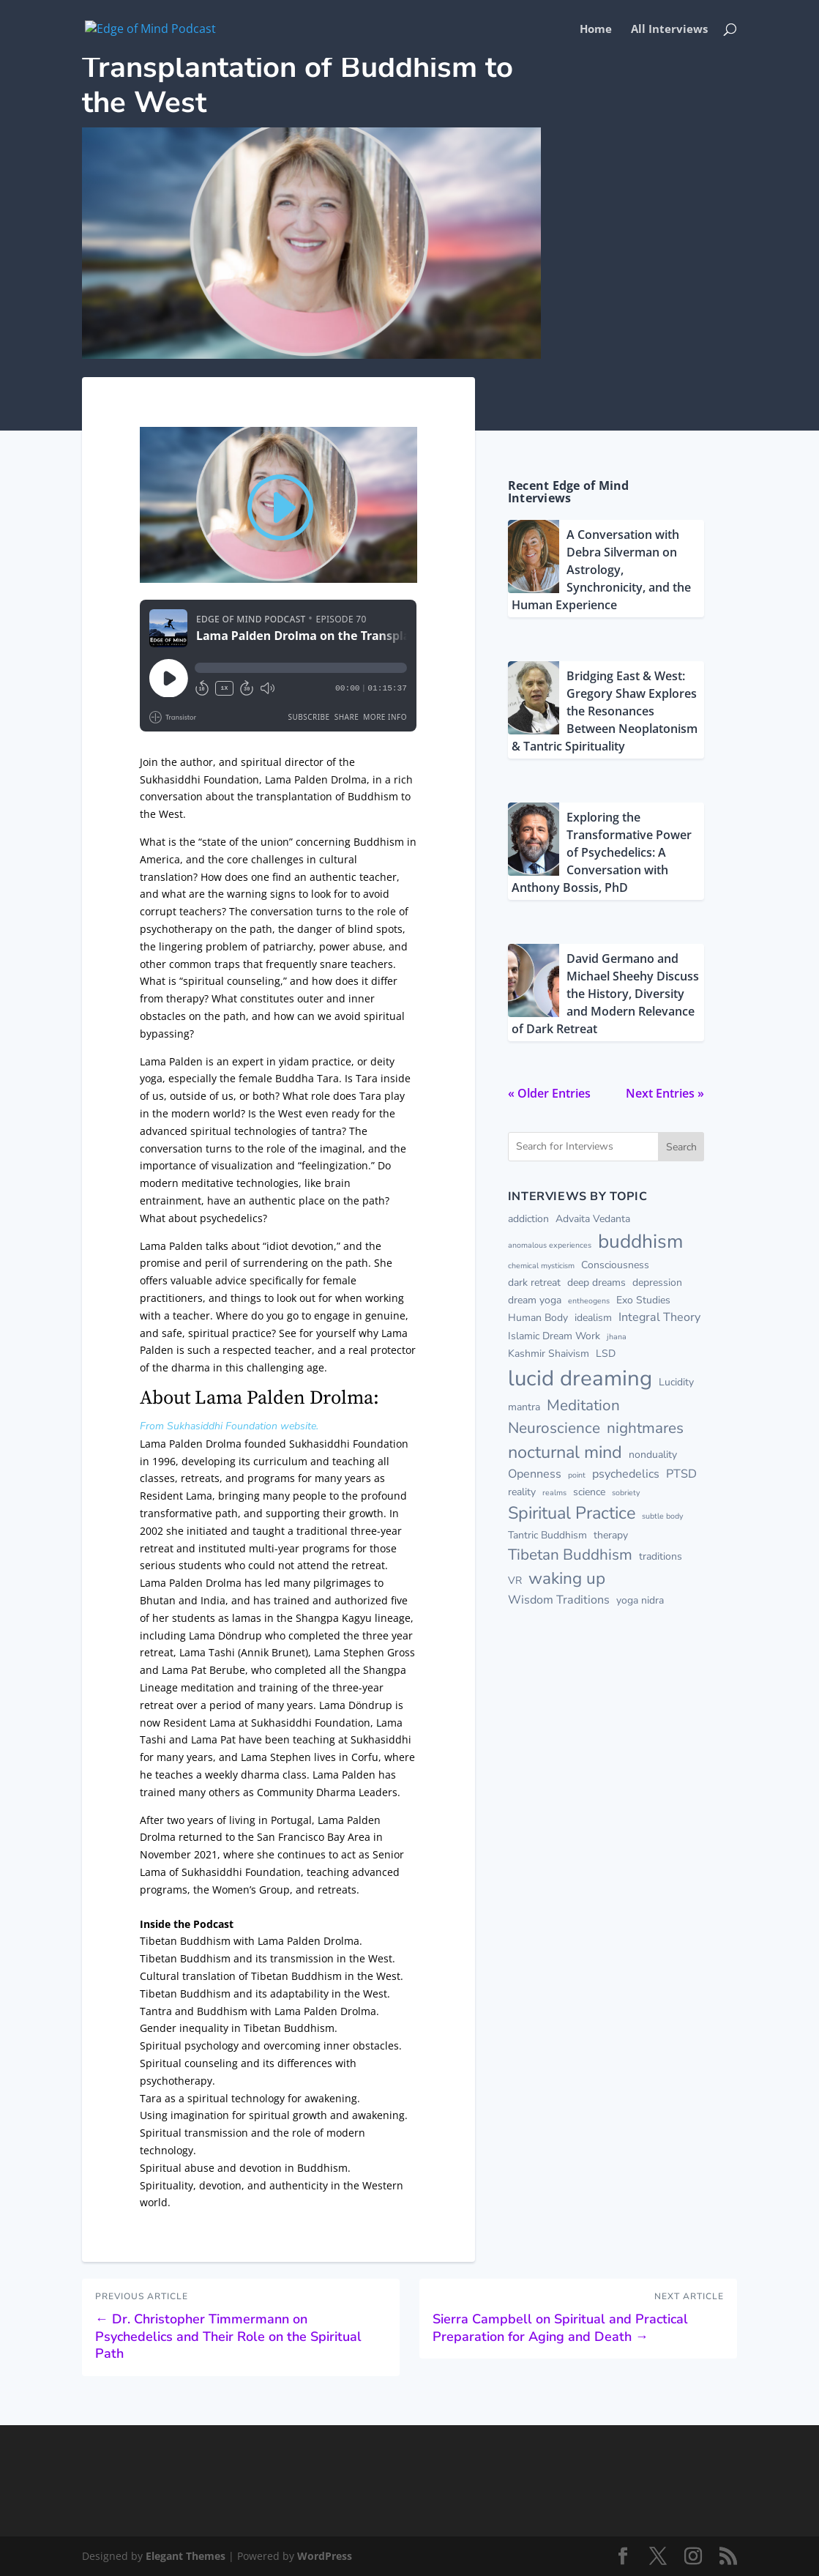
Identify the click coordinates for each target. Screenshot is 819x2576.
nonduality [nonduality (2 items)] (653, 1455)
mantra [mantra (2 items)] (524, 1407)
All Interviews (669, 30)
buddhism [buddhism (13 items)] (640, 1241)
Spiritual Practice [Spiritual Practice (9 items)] (571, 1513)
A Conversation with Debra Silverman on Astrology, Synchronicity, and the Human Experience (601, 569)
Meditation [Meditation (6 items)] (583, 1405)
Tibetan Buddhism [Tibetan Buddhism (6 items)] (570, 1554)
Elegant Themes (185, 2556)
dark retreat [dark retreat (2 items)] (534, 1282)
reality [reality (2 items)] (522, 1492)
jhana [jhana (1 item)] (617, 1336)
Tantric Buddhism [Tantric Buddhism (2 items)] (547, 1535)
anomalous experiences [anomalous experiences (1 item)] (549, 1245)
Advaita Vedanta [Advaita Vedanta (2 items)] (593, 1219)
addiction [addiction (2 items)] (528, 1219)
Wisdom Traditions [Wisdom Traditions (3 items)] (559, 1600)
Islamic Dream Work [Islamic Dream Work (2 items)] (554, 1336)
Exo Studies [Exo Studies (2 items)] (643, 1300)
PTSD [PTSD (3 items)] (681, 1474)
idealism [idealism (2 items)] (593, 1318)
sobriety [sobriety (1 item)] (626, 1492)
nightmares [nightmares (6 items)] (645, 1428)
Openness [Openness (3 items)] (534, 1474)
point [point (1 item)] (577, 1475)
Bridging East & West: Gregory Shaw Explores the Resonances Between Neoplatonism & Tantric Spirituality (605, 711)
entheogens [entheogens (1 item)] (589, 1300)
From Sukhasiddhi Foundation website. (229, 1426)
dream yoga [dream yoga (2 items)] (534, 1300)
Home (596, 30)
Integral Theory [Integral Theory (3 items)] (659, 1317)
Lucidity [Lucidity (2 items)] (676, 1382)
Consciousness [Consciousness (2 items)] (615, 1265)
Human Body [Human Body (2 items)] (538, 1318)
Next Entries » (665, 1093)
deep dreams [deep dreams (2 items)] (596, 1282)
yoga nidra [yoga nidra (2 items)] (640, 1600)
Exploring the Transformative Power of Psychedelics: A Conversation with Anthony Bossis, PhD (602, 852)
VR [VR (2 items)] (515, 1580)
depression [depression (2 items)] (657, 1282)
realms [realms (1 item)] (554, 1492)
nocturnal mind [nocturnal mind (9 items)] (565, 1452)
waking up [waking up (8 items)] (566, 1578)
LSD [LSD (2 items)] (606, 1353)
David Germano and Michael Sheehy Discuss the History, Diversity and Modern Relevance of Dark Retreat (605, 993)
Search (681, 1147)
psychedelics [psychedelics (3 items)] (625, 1474)
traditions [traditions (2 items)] (660, 1556)
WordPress (324, 2556)
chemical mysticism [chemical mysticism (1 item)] (541, 1265)
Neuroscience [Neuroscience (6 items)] (554, 1428)
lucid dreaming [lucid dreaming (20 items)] (580, 1378)
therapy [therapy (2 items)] (611, 1535)
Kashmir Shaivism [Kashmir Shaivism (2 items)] (548, 1353)
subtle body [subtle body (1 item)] (662, 1516)
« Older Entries (549, 1093)
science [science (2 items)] (589, 1492)
